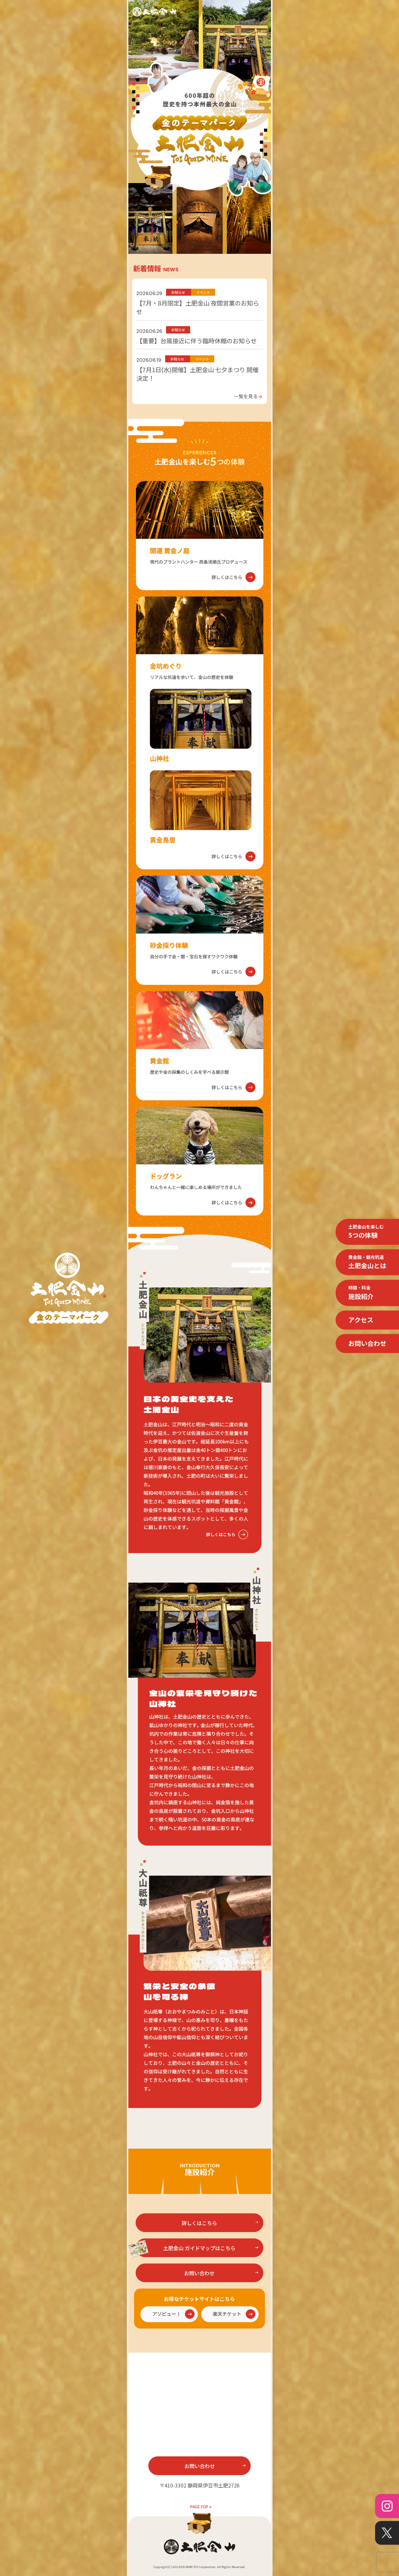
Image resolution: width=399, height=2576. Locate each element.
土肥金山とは (367, 1262)
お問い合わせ (367, 1343)
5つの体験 (366, 1231)
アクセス (360, 1319)
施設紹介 (361, 1292)
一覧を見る (248, 395)
